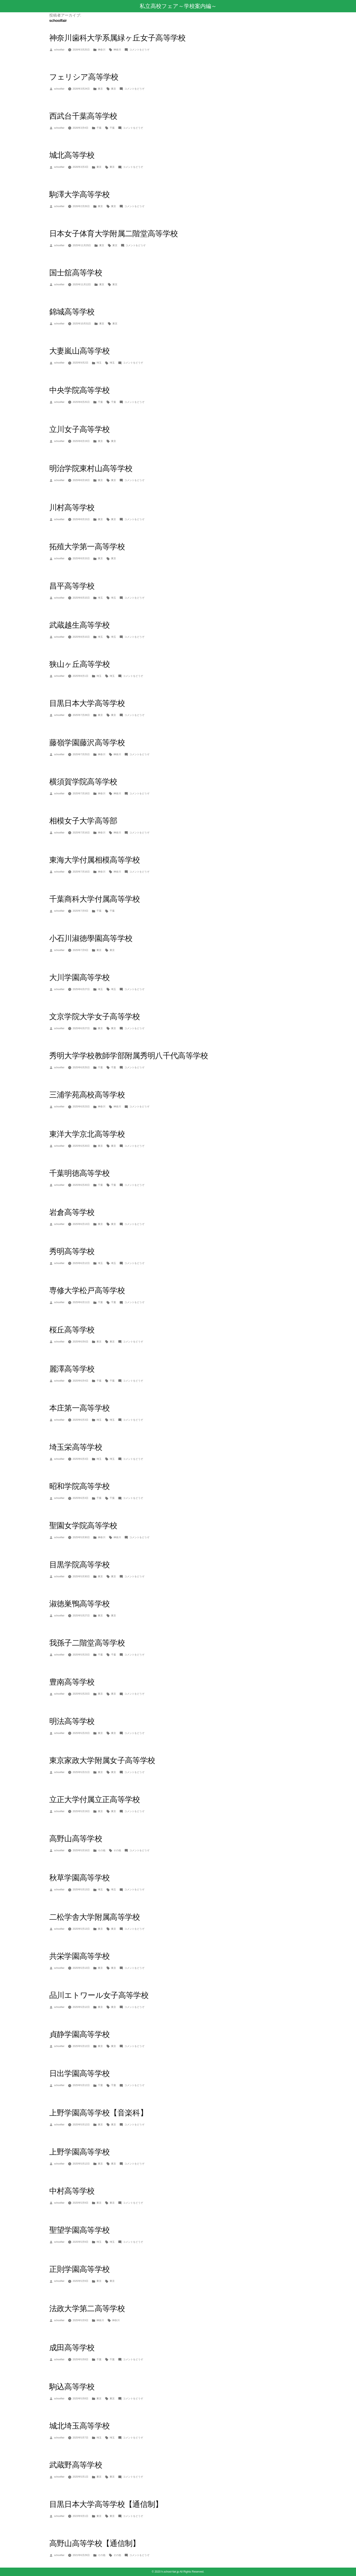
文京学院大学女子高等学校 (94, 1016)
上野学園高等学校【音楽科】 (98, 2112)
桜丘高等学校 (72, 1329)
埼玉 (98, 362)
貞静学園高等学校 (79, 2034)
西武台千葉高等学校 (83, 116)
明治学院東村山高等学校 (91, 468)
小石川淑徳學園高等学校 (91, 938)
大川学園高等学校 (79, 977)
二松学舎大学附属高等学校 (94, 1917)
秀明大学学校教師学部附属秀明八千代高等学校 (128, 1055)
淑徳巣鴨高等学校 (79, 1603)
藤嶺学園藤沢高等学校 (87, 742)
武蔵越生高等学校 (79, 625)
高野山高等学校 (75, 1838)
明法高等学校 (72, 1721)
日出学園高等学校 (79, 2073)
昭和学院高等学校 (79, 1486)
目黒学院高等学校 (79, 1564)
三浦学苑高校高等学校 (87, 1094)
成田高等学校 (72, 2347)
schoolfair (59, 49)
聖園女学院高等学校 (83, 1525)
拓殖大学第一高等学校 (87, 546)
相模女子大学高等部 (83, 820)
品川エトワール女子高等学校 (98, 1995)
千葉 (98, 127)
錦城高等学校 (72, 311)
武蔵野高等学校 (75, 2465)
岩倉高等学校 (72, 1212)
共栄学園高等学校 (79, 1956)
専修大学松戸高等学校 (87, 1290)
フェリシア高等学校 (84, 77)
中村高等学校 (72, 2191)
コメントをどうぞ (139, 49)
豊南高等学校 (72, 1682)
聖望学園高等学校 (79, 2230)
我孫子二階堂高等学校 (87, 1642)
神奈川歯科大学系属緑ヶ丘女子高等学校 (117, 37)
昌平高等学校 (72, 586)
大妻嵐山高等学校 (79, 350)
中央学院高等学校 (79, 390)
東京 (100, 88)
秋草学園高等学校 (79, 1877)
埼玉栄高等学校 (75, 1447)
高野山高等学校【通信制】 (94, 2543)
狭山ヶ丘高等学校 (79, 664)
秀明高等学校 (72, 1251)
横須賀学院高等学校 (83, 781)
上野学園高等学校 (79, 2151)
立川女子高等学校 (79, 429)
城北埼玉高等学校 (79, 2425)
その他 (101, 1850)
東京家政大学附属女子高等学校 (102, 1760)
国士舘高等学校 (75, 272)
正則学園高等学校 (79, 2269)
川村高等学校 (72, 507)
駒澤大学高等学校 (79, 194)
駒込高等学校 (72, 2386)
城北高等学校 (72, 155)
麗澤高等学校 (72, 1369)
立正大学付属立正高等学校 (94, 1799)
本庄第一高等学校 (79, 1408)
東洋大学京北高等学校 (87, 1134)
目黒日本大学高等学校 (87, 703)
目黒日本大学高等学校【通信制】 (106, 2504)
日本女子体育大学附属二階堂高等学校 (113, 233)
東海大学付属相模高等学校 (94, 859)
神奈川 (101, 49)
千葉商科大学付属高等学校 (94, 899)
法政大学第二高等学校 (87, 2308)
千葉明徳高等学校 (79, 1173)
